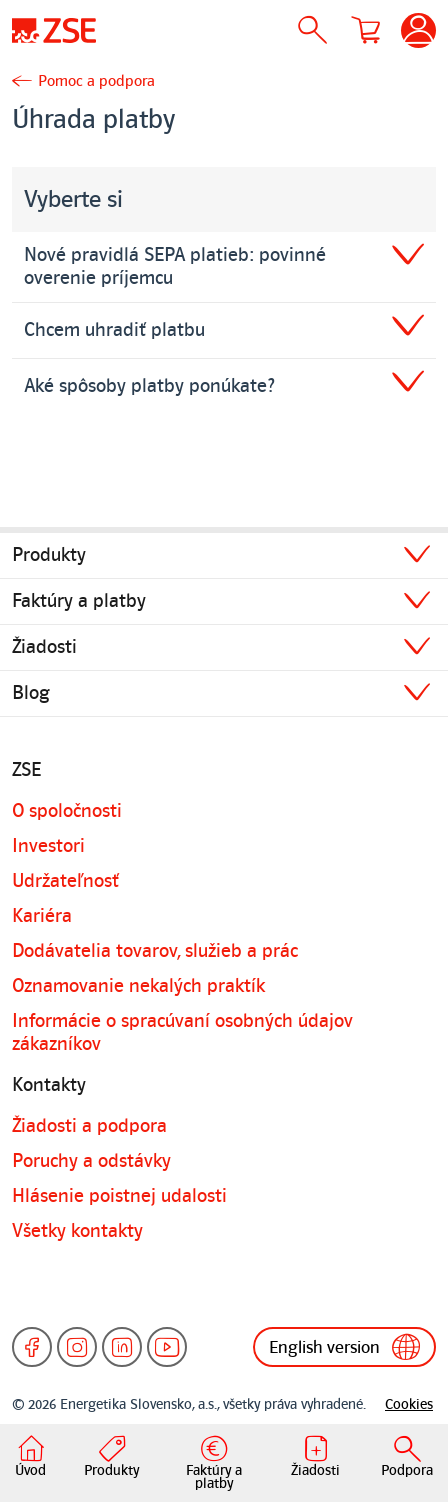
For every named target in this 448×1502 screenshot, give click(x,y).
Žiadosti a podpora (89, 1126)
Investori (48, 846)
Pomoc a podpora (96, 81)
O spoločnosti (67, 811)
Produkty (49, 555)
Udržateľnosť (65, 881)
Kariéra (42, 916)
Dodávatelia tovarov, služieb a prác (155, 951)
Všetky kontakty (77, 1231)
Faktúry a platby (79, 601)
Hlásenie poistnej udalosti (119, 1196)
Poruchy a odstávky (91, 1161)
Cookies (409, 1404)
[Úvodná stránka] (54, 30)
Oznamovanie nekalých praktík (138, 986)
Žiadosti (44, 647)
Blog (31, 693)
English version (344, 1347)
